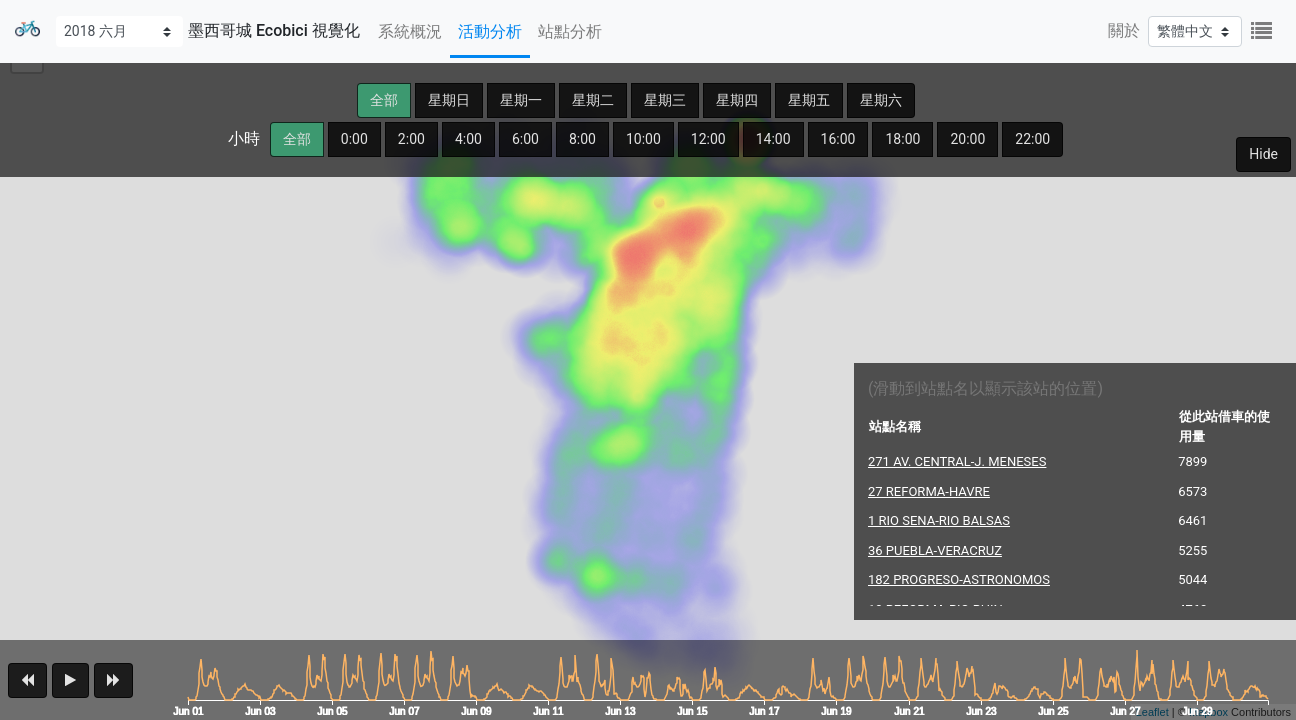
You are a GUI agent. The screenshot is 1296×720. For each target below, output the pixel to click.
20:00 (967, 139)
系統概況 (410, 31)
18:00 (902, 139)
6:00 (525, 139)
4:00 (468, 139)
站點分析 (570, 31)
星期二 (593, 100)
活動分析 (490, 31)
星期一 (521, 100)
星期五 (809, 100)
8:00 (582, 139)
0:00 (354, 139)
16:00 (838, 139)
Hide (1263, 154)
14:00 (773, 139)
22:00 (1032, 139)
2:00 (411, 139)
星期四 (737, 100)
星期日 (449, 100)
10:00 (643, 139)
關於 (1124, 30)
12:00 (708, 139)
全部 (384, 100)
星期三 (665, 100)
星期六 (881, 100)
